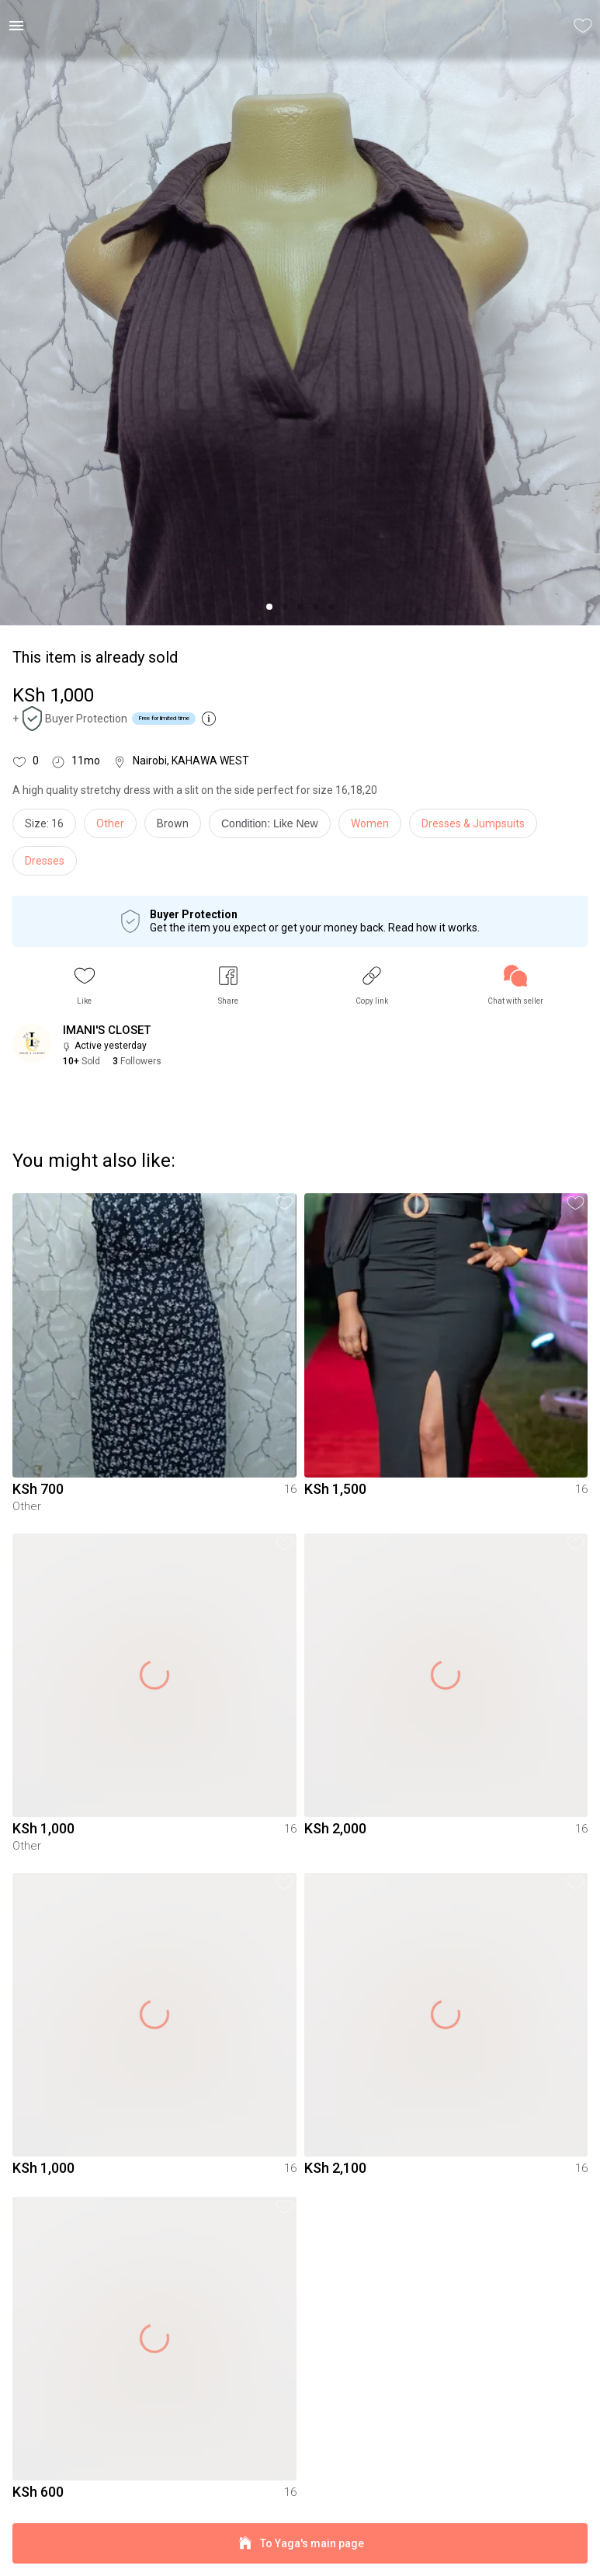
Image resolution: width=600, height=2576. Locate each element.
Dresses (44, 861)
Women (370, 823)
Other (110, 823)
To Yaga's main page (300, 2543)
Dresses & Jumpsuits (473, 823)
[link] (515, 985)
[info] (273, 827)
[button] (84, 985)
